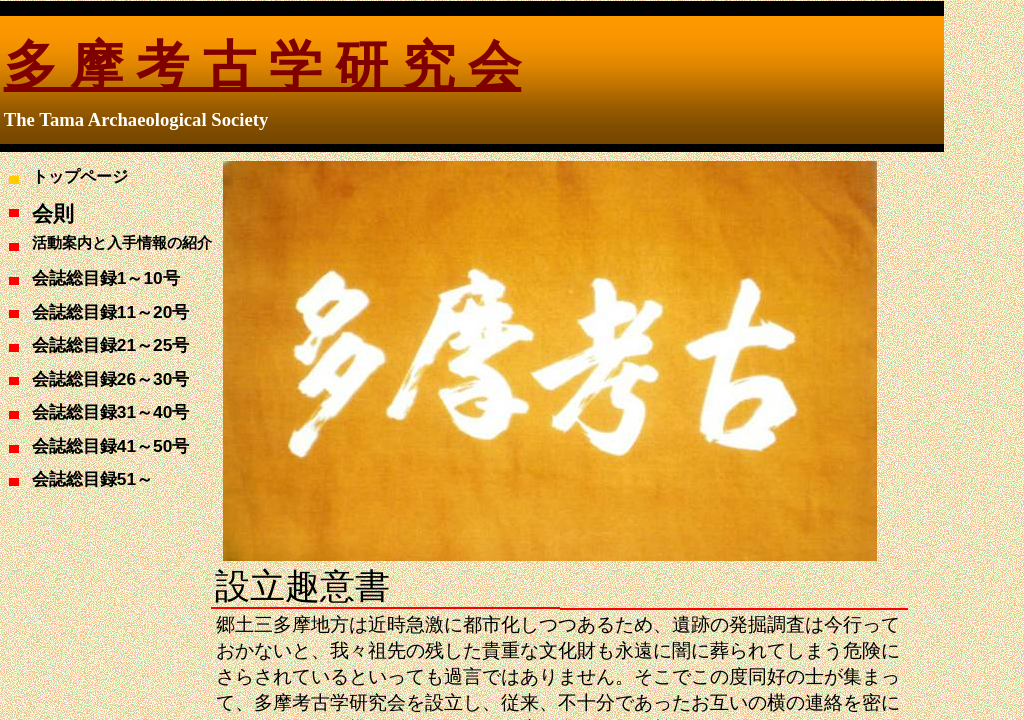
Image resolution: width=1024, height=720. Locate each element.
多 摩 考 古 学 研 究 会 (262, 66)
